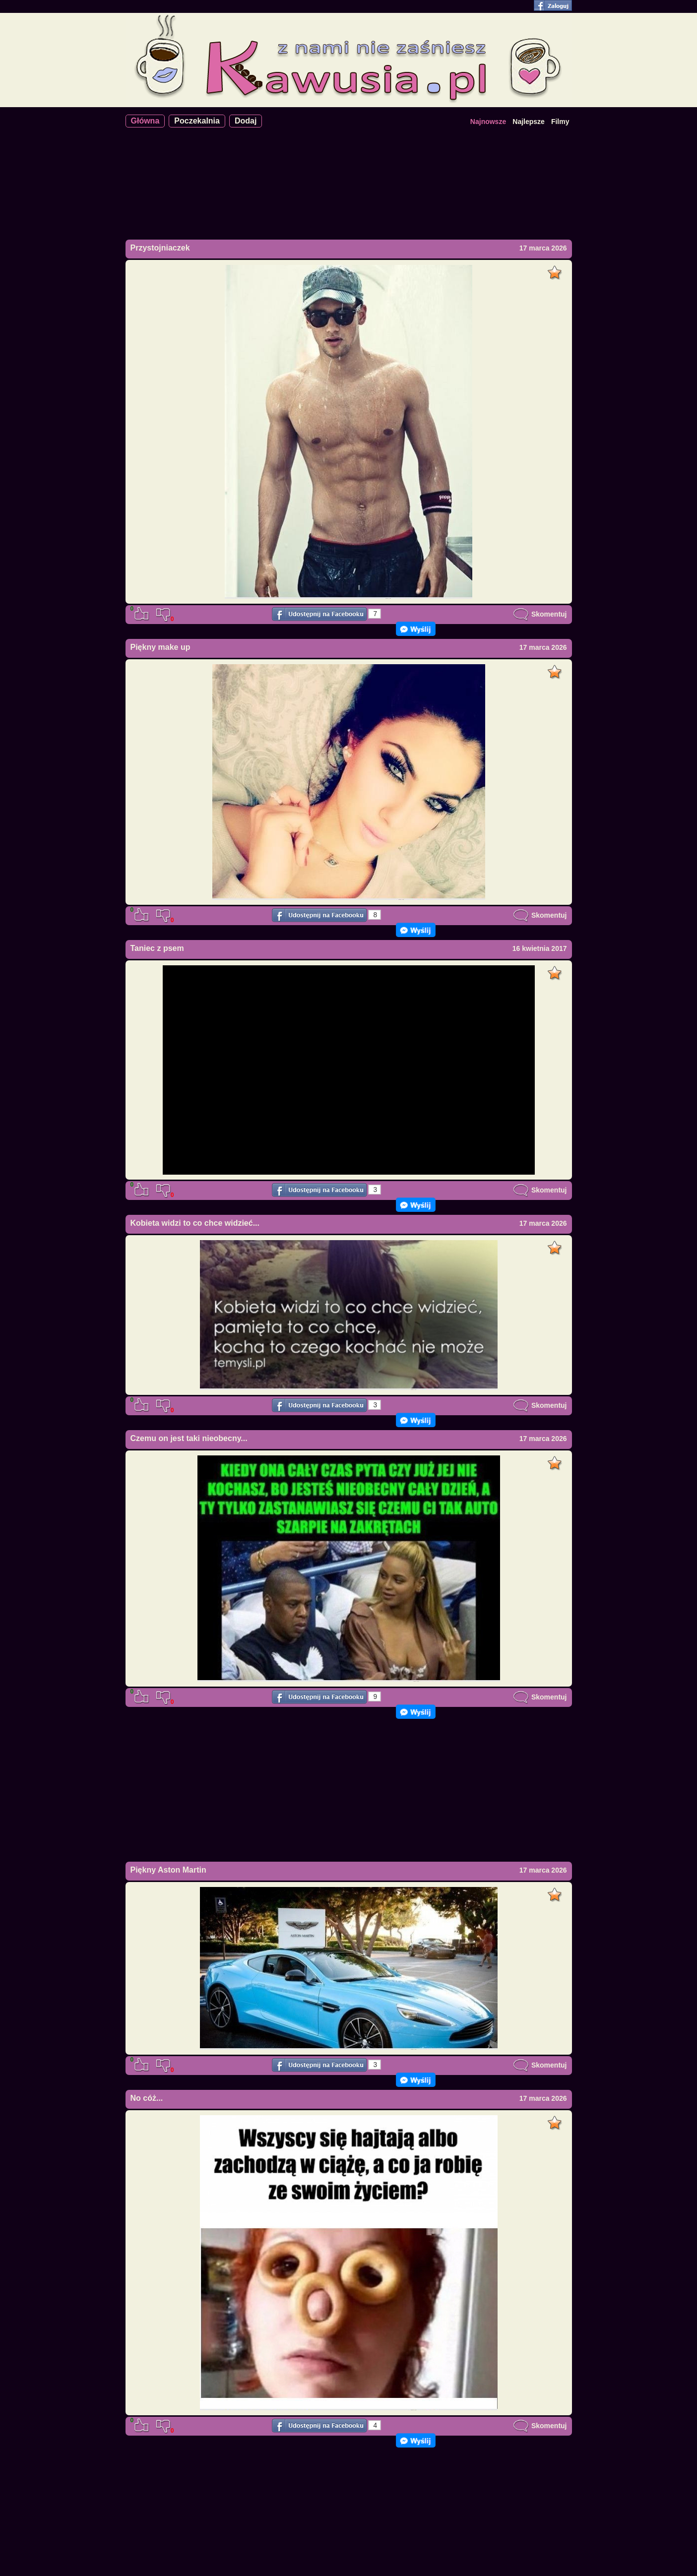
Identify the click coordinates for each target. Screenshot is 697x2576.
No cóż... (146, 2098)
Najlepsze (528, 122)
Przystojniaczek (160, 248)
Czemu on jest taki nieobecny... (189, 1438)
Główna (145, 121)
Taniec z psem (157, 948)
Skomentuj (540, 614)
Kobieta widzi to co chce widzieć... (195, 1223)
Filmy (560, 122)
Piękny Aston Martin (168, 1870)
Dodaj (245, 121)
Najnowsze (488, 122)
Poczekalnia (197, 121)
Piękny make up (160, 647)
